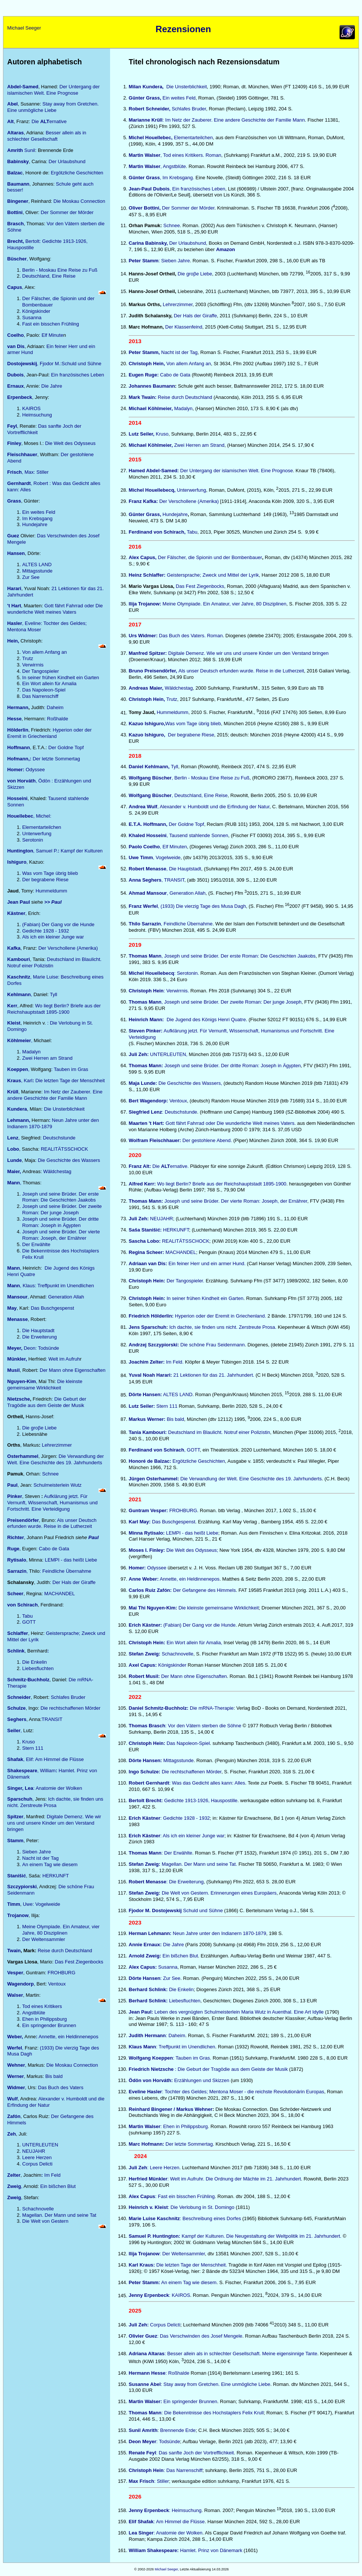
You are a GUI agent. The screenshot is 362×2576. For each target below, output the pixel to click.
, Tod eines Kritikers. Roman (191, 155)
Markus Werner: (148, 1419)
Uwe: (28, 1904)
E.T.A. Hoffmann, (149, 824)
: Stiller (161, 2481)
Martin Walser (145, 155)
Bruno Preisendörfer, (154, 671)
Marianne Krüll (145, 120)
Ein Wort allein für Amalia (49, 683)
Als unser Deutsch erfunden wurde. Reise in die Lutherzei (241, 671)
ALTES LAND (37, 564)
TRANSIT (52, 1719)
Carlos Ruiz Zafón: (150, 1590)
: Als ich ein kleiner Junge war (177, 1835)
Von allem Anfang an (44, 652)
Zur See (30, 577)
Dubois (15, 375)
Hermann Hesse (147, 2373)
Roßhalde (57, 718)
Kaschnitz (18, 977)
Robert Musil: (144, 1676)
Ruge (13, 1548)
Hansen (16, 553)
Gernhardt (19, 483)
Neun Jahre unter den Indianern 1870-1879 (219, 1933)
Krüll (12, 1092)
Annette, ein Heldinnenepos (67, 2036)
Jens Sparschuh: (148, 1327)
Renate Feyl (142, 2453)
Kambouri (18, 959)
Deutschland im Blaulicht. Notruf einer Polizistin (199, 1432)
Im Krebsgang (37, 518)
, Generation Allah (186, 893)
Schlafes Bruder (68, 1697)
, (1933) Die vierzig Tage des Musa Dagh (202, 906)
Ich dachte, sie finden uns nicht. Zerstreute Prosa (55, 1802)
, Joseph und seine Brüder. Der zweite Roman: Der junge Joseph (215, 1002)
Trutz (27, 658)
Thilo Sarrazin (145, 924)
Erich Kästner (145, 1818)
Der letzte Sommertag (56, 758)
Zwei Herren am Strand (47, 1058)
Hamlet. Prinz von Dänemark (210, 2550)
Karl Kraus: (142, 2265)
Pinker (14, 1496)
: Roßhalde (177, 2373)
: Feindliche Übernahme (65, 1571)
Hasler (14, 623)
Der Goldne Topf (65, 747)
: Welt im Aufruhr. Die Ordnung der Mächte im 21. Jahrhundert (215, 2179)
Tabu (27, 1616)
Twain (14, 1950)
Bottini (14, 212)
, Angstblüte (173, 166)
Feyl (12, 426)
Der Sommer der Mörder (66, 212)
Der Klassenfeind (183, 327)
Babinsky (18, 161)
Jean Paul (18, 902)
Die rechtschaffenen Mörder (70, 1708)
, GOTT (164, 1450)
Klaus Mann (142, 2046)
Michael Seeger (24, 28)
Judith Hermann (147, 2035)
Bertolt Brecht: (146, 1800)
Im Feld (52, 2175)
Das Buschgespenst (52, 1308)
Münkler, (17, 1359)
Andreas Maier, (147, 688)
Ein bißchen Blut (57, 2186)
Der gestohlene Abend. (206, 1140)
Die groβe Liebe (39, 1428)
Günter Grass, (145, 514)
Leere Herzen (37, 2157)
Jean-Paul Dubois (149, 189)
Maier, (14, 1171)
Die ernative (49, 121)
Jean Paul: (141, 2012)
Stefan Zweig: (145, 1654)
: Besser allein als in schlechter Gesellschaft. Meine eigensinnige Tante (240, 2353)
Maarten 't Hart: (146, 1123)
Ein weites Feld (38, 512)
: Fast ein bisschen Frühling (172, 2196)
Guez (13, 535)
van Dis (15, 346)
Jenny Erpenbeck (149, 2295)
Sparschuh (19, 1799)
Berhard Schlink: (148, 1989)
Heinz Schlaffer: (147, 575)
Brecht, (16, 241)
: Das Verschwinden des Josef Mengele (200, 2336)
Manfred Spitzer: (148, 653)
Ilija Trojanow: (145, 604)
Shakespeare (22, 1770)
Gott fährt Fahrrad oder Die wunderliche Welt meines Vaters (55, 609)
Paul (12, 1485)
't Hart (14, 605)
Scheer (15, 1593)
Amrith (15, 150)
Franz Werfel (143, 906)
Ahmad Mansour (148, 893)
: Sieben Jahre (174, 260)
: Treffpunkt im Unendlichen (185, 2046)
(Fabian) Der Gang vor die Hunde (58, 924)
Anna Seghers (145, 880)
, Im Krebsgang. (161, 177)
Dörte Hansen (145, 1978)
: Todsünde (154, 2441)
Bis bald (54, 2076)
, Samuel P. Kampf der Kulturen (55, 851)
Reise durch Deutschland (65, 1950)
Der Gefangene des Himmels (204, 1590)
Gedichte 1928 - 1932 (45, 931)
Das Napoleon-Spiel (44, 690)
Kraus (14, 1080)
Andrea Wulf (143, 806)
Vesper (15, 1972)
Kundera (17, 1109)
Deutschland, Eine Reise (48, 276)
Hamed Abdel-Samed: (154, 470)
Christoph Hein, (147, 363)
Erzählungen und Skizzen (201, 2080)
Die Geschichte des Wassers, (175, 1083)
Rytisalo (16, 1560)
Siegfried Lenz (145, 1112)
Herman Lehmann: (151, 1933)
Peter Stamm (143, 260)
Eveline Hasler (145, 2091)
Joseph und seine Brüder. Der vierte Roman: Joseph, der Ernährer (61, 1235)
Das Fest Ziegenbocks (79, 1962)
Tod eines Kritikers (42, 2006)
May (11, 1308)
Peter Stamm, (145, 352)
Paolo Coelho (144, 846)
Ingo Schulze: (145, 1771)
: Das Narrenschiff (166, 2470)
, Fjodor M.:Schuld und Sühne (54, 363)
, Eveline (31, 623)
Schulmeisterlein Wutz (57, 1485)
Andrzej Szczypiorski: (154, 1344)
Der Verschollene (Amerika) (67, 948)
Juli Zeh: (139, 1054)
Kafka (13, 948)
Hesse (14, 718)
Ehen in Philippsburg (44, 2019)
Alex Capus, (143, 557)
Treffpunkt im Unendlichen (65, 1285)
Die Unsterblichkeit (64, 1109)
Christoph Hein (146, 991)
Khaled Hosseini (148, 835)
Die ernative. (159, 1166)
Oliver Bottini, (145, 208)
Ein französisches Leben (77, 375)
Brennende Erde (178, 2430)
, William (46, 1770)
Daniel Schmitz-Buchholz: (159, 1708)
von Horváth (21, 781)
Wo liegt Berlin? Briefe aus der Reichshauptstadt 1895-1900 (54, 1009)
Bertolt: (33, 241)
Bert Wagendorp (148, 1101)
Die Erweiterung (39, 1337)
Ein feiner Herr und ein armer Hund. (188, 1263)
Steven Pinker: (145, 1031)
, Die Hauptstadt (183, 869)
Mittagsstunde (37, 571)
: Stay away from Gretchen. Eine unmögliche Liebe (199, 2384)
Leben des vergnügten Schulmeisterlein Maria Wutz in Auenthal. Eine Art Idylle (238, 2012)
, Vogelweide (167, 857)
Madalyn (31, 1051)
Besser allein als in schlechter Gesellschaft (46, 136)
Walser (15, 1995)
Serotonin (32, 840)
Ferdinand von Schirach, (158, 532)
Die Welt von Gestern (45, 2221)
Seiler (13, 1730)
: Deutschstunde (179, 1112)
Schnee (50, 1474)
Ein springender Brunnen (49, 2025)
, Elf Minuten (173, 846)
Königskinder (36, 311)
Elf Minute (52, 335)
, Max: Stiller (35, 472)
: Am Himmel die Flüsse (167, 2521)
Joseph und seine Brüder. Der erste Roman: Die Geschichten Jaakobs (60, 1197)
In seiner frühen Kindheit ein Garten (60, 677)
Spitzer (15, 1816)
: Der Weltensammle (181, 2253)
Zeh (11, 2134)
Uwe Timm (141, 857)
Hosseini (17, 798)
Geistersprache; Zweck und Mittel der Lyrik (212, 575)
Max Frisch (141, 2481)
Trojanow (17, 1915)
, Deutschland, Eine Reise (178, 795)
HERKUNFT (55, 1875)
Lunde (14, 1160)
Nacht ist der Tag (40, 1858)
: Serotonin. (186, 973)
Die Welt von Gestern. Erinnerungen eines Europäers (218, 1893)
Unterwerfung (36, 833)
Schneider (19, 1697)
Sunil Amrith (143, 2430)
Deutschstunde (59, 1138)
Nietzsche (18, 1399)
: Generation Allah (64, 1297)
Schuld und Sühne (176, 1910)
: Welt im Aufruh (63, 1359)
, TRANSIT (172, 880)
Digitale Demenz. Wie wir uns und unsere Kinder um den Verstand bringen (54, 1823)
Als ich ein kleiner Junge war (53, 937)
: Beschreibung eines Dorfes (185, 2218)
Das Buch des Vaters (60, 2087)
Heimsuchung (37, 415)
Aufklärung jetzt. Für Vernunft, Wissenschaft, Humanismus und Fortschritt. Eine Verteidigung (52, 1502)
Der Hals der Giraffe (73, 1582)
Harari (14, 588)
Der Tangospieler (40, 671)
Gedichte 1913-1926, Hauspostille (200, 1800)
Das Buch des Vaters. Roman (176, 635)
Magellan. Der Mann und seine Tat (59, 2215)
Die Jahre (51, 386)
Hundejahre (34, 524)
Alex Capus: (143, 1967)
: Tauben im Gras (69, 1069)
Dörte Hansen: (145, 1760)
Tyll (53, 994)
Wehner (16, 2065)
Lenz (12, 1138)
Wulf (12, 2099)
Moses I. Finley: (147, 1550)
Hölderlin (17, 730)
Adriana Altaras (147, 2353)
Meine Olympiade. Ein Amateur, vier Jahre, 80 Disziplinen (61, 1930)
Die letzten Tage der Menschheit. (191, 2265)
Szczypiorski (22, 1886)
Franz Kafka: (143, 501)
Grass (14, 501)
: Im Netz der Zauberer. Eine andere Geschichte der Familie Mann (233, 120)
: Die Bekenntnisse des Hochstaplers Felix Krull (212, 2412)
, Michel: (29, 816)
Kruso (28, 1742)
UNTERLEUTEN (40, 2145)
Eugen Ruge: (144, 375)
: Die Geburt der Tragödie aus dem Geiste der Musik (46, 1402)
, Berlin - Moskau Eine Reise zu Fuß (189, 778)
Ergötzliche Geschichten (76, 173)
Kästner (16, 913)
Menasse (17, 1319)
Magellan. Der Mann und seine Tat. (198, 1864)
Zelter (13, 2175)
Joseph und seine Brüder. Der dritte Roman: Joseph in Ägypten (60, 1222)
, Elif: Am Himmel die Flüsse (45, 1759)
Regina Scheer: (146, 1252)
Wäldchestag (57, 1171)
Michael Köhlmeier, (151, 408)
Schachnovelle (38, 2209)
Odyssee (35, 769)
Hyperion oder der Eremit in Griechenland (49, 733)
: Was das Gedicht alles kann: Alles (207, 1783)
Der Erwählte (36, 1244)
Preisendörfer (23, 1520)
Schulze (16, 1708)
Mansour (17, 1297)
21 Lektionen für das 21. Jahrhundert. (213, 1375)
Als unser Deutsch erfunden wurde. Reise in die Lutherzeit (51, 1523)
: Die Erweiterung (185, 1881)
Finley (14, 443)
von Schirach (22, 1605)
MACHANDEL (59, 1593)
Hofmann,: (20, 758)
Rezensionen (183, 29)
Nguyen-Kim (21, 1381)
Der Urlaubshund (67, 161)
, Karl (26, 1080)
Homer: (16, 769)
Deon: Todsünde (33, 1348)
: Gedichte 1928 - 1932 (185, 1818)
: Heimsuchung (165, 2510)
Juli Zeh (138, 2167)
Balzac (14, 173)
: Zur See (170, 1978)
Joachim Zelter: (147, 1362)
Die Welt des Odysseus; (192, 1550)
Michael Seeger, (167, 2569)
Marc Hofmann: (147, 2144)
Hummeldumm (51, 891)
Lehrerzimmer (57, 1445)
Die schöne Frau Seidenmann (212, 1344)
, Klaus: (28, 1285)
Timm (13, 1904)
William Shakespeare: (154, 2550)
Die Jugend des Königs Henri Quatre (206, 1019)
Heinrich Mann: (147, 1019)
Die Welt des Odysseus (70, 443)
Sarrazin (16, 1571)
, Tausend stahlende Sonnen (197, 835)
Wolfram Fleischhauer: (155, 1140)
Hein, (13, 641)
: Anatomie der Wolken (44, 1788)
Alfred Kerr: (142, 1184)
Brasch (15, 223)
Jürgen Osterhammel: (154, 1478)
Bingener (17, 201)
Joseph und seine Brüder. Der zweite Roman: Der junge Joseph (61, 1209)
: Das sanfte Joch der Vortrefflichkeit (195, 2453)
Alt (10, 121)
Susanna (31, 317)
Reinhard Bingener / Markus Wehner (171, 2109)
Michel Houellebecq (151, 973)
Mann (13, 1268)
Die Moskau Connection (79, 201)
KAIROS (31, 408)
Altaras (15, 132)
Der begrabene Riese (45, 879)
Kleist (13, 1023)
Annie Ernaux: (145, 1944)
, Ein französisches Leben (197, 189)
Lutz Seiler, (142, 434)
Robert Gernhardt (149, 1783)
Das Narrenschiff (40, 696)
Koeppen (17, 1069)
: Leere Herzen (163, 2167)
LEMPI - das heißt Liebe (71, 1560)
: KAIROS (179, 2295)
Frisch (14, 472)
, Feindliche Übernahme (187, 924)
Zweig (14, 2197)
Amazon (225, 249)
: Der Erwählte (176, 1853)
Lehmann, (19, 1120)
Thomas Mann (145, 1853)
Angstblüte (33, 2012)
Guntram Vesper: (148, 1510)
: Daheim (54, 707)
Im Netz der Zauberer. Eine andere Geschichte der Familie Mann (54, 1095)
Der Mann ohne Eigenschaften (73, 1370)
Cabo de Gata (54, 1548)
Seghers (16, 1719)
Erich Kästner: (145, 1625)
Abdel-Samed (22, 86)
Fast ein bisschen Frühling (50, 324)
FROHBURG (61, 1972)
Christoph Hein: (147, 1642)
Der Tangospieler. (166, 1281)
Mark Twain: (143, 397)
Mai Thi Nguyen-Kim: (153, 1608)
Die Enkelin (34, 1662)
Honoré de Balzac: (151, 1461)
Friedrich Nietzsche (152, 2069)
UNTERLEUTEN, (168, 1054)
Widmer (16, 2087)
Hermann (17, 707)
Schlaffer (17, 1633)
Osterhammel (22, 1456)
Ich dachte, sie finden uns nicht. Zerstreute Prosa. (222, 1327)
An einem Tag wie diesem (49, 1864)
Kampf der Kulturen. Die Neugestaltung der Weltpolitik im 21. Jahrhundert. (235, 2236)
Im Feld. (174, 1362)
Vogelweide (47, 1904)
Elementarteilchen (41, 827)
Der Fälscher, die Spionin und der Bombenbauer (210, 557)
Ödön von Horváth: (151, 2080)
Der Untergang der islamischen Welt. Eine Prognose (53, 90)
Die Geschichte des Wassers (69, 1160)
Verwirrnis (32, 665)
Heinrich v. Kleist (148, 2207)
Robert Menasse (147, 869)
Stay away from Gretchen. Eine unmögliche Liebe (52, 107)
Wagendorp (20, 1984)
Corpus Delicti (37, 2164)
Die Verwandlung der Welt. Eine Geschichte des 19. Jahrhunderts (55, 1459)
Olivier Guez (143, 2336)
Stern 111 (32, 1748)
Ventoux (57, 1984)
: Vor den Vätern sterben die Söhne (185, 1725)
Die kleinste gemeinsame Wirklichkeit (44, 1385)
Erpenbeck (19, 397)
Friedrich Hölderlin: (151, 1316)
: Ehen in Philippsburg (184, 2126)
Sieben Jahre (36, 1852)
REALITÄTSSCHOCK (64, 1149)
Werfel (14, 2048)
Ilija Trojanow (144, 2253)
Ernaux (15, 386)
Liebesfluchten (38, 1668)
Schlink (15, 1651)
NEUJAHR (33, 2151)
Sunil (29, 150)
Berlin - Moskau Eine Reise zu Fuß (59, 270)
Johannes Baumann (152, 386)
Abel (12, 104)
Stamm (15, 1840)
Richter (15, 1537)
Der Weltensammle (42, 1939)
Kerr (12, 1005)
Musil (13, 1370)
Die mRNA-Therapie (211, 1708)
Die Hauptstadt (38, 1330)
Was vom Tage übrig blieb (50, 873)
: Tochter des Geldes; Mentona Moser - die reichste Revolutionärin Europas (243, 2091)
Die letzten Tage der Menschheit (69, 1080)
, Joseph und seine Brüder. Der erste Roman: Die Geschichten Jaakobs (222, 956)
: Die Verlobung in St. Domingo (201, 2207)
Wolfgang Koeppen (151, 2058)
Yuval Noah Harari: (150, 1375)
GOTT (29, 1622)
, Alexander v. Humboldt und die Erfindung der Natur (213, 806)
